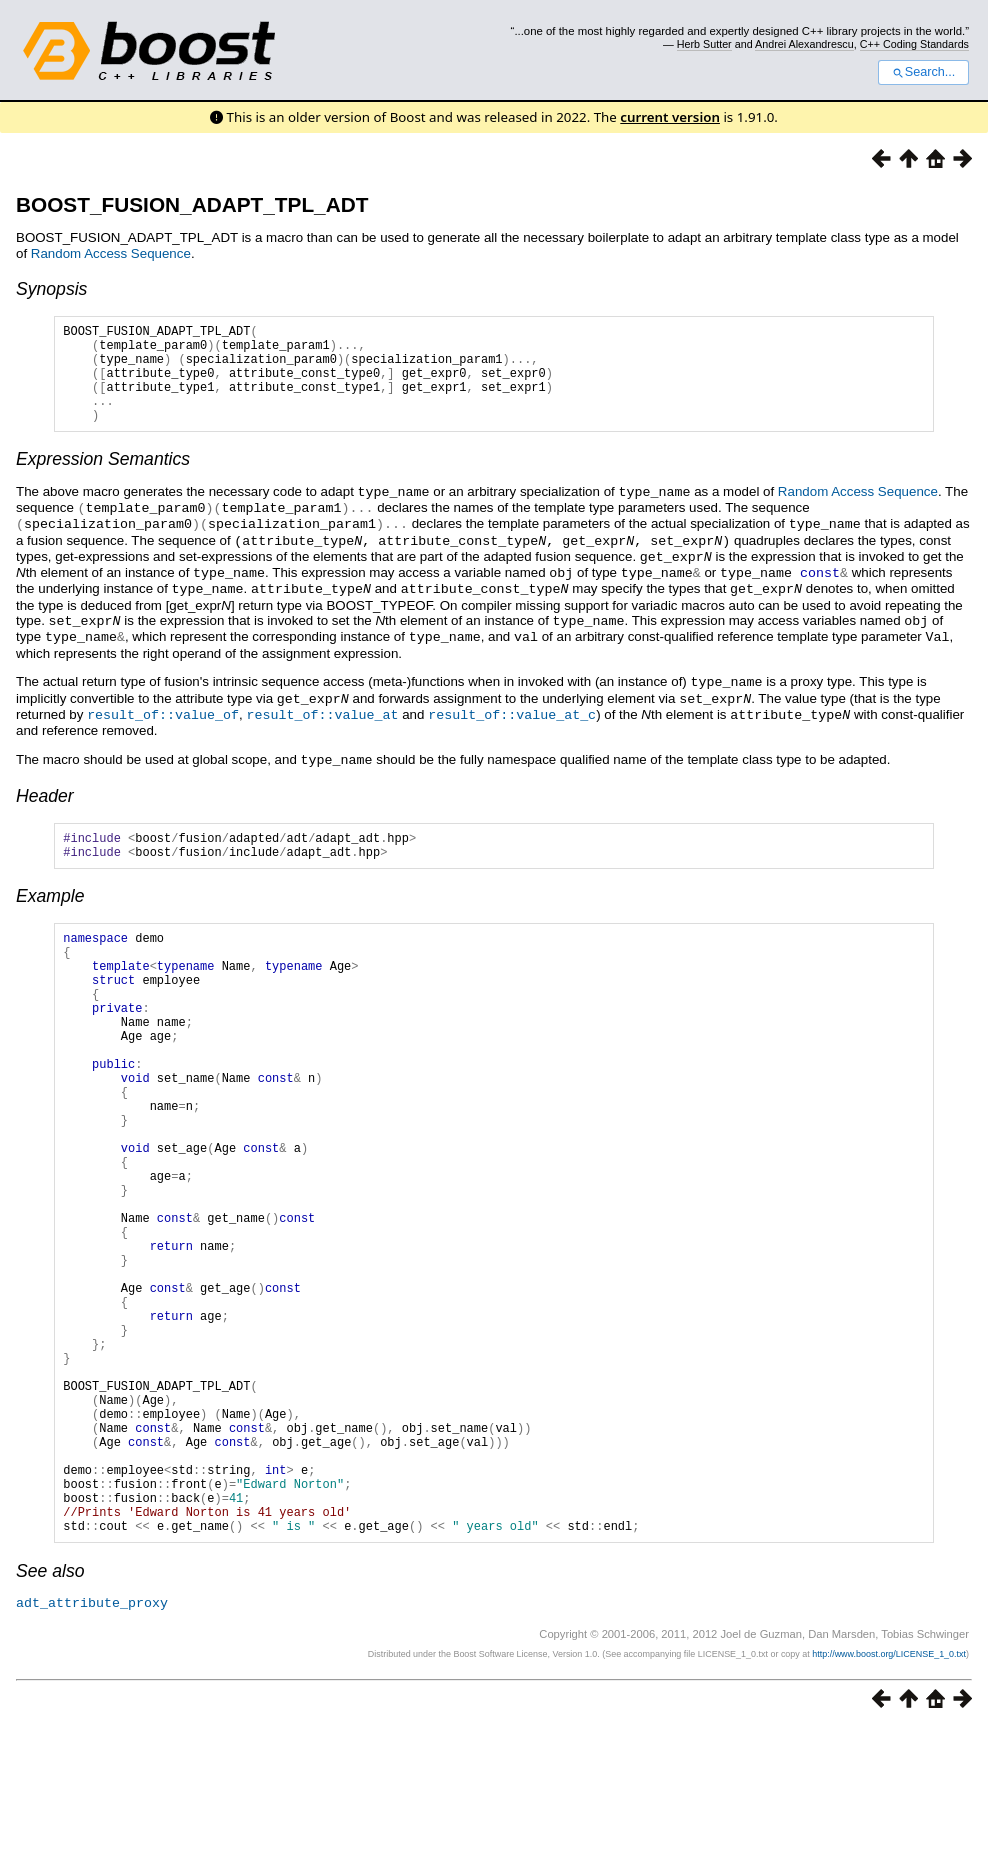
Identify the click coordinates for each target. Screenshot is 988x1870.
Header (45, 804)
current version (670, 117)
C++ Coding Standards (914, 44)
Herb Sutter (704, 44)
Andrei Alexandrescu (804, 44)
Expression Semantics (103, 480)
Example (50, 910)
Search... (923, 72)
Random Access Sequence (111, 253)
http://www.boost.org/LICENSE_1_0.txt (889, 1796)
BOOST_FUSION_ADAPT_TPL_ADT (192, 204)
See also (50, 1714)
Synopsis (51, 289)
